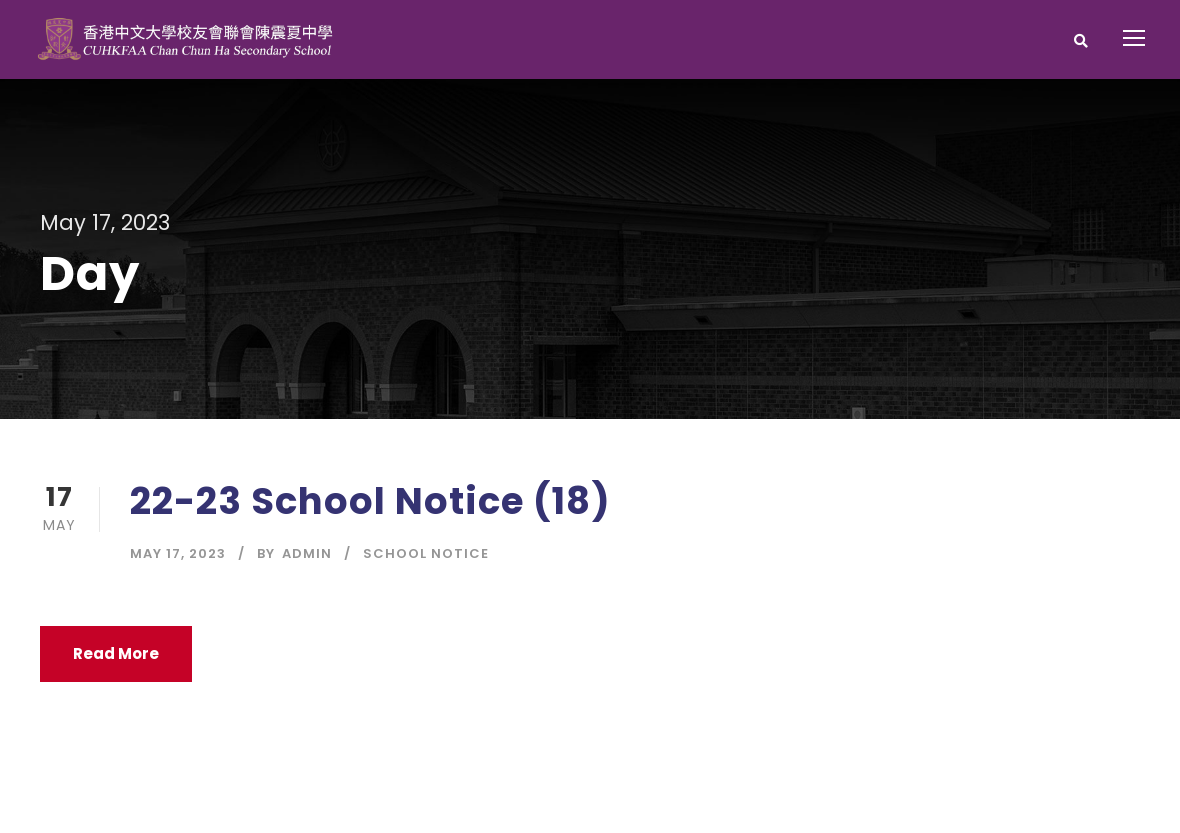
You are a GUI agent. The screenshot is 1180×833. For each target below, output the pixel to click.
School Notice (426, 553)
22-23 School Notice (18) (370, 501)
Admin (307, 553)
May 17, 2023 (178, 553)
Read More (116, 653)
